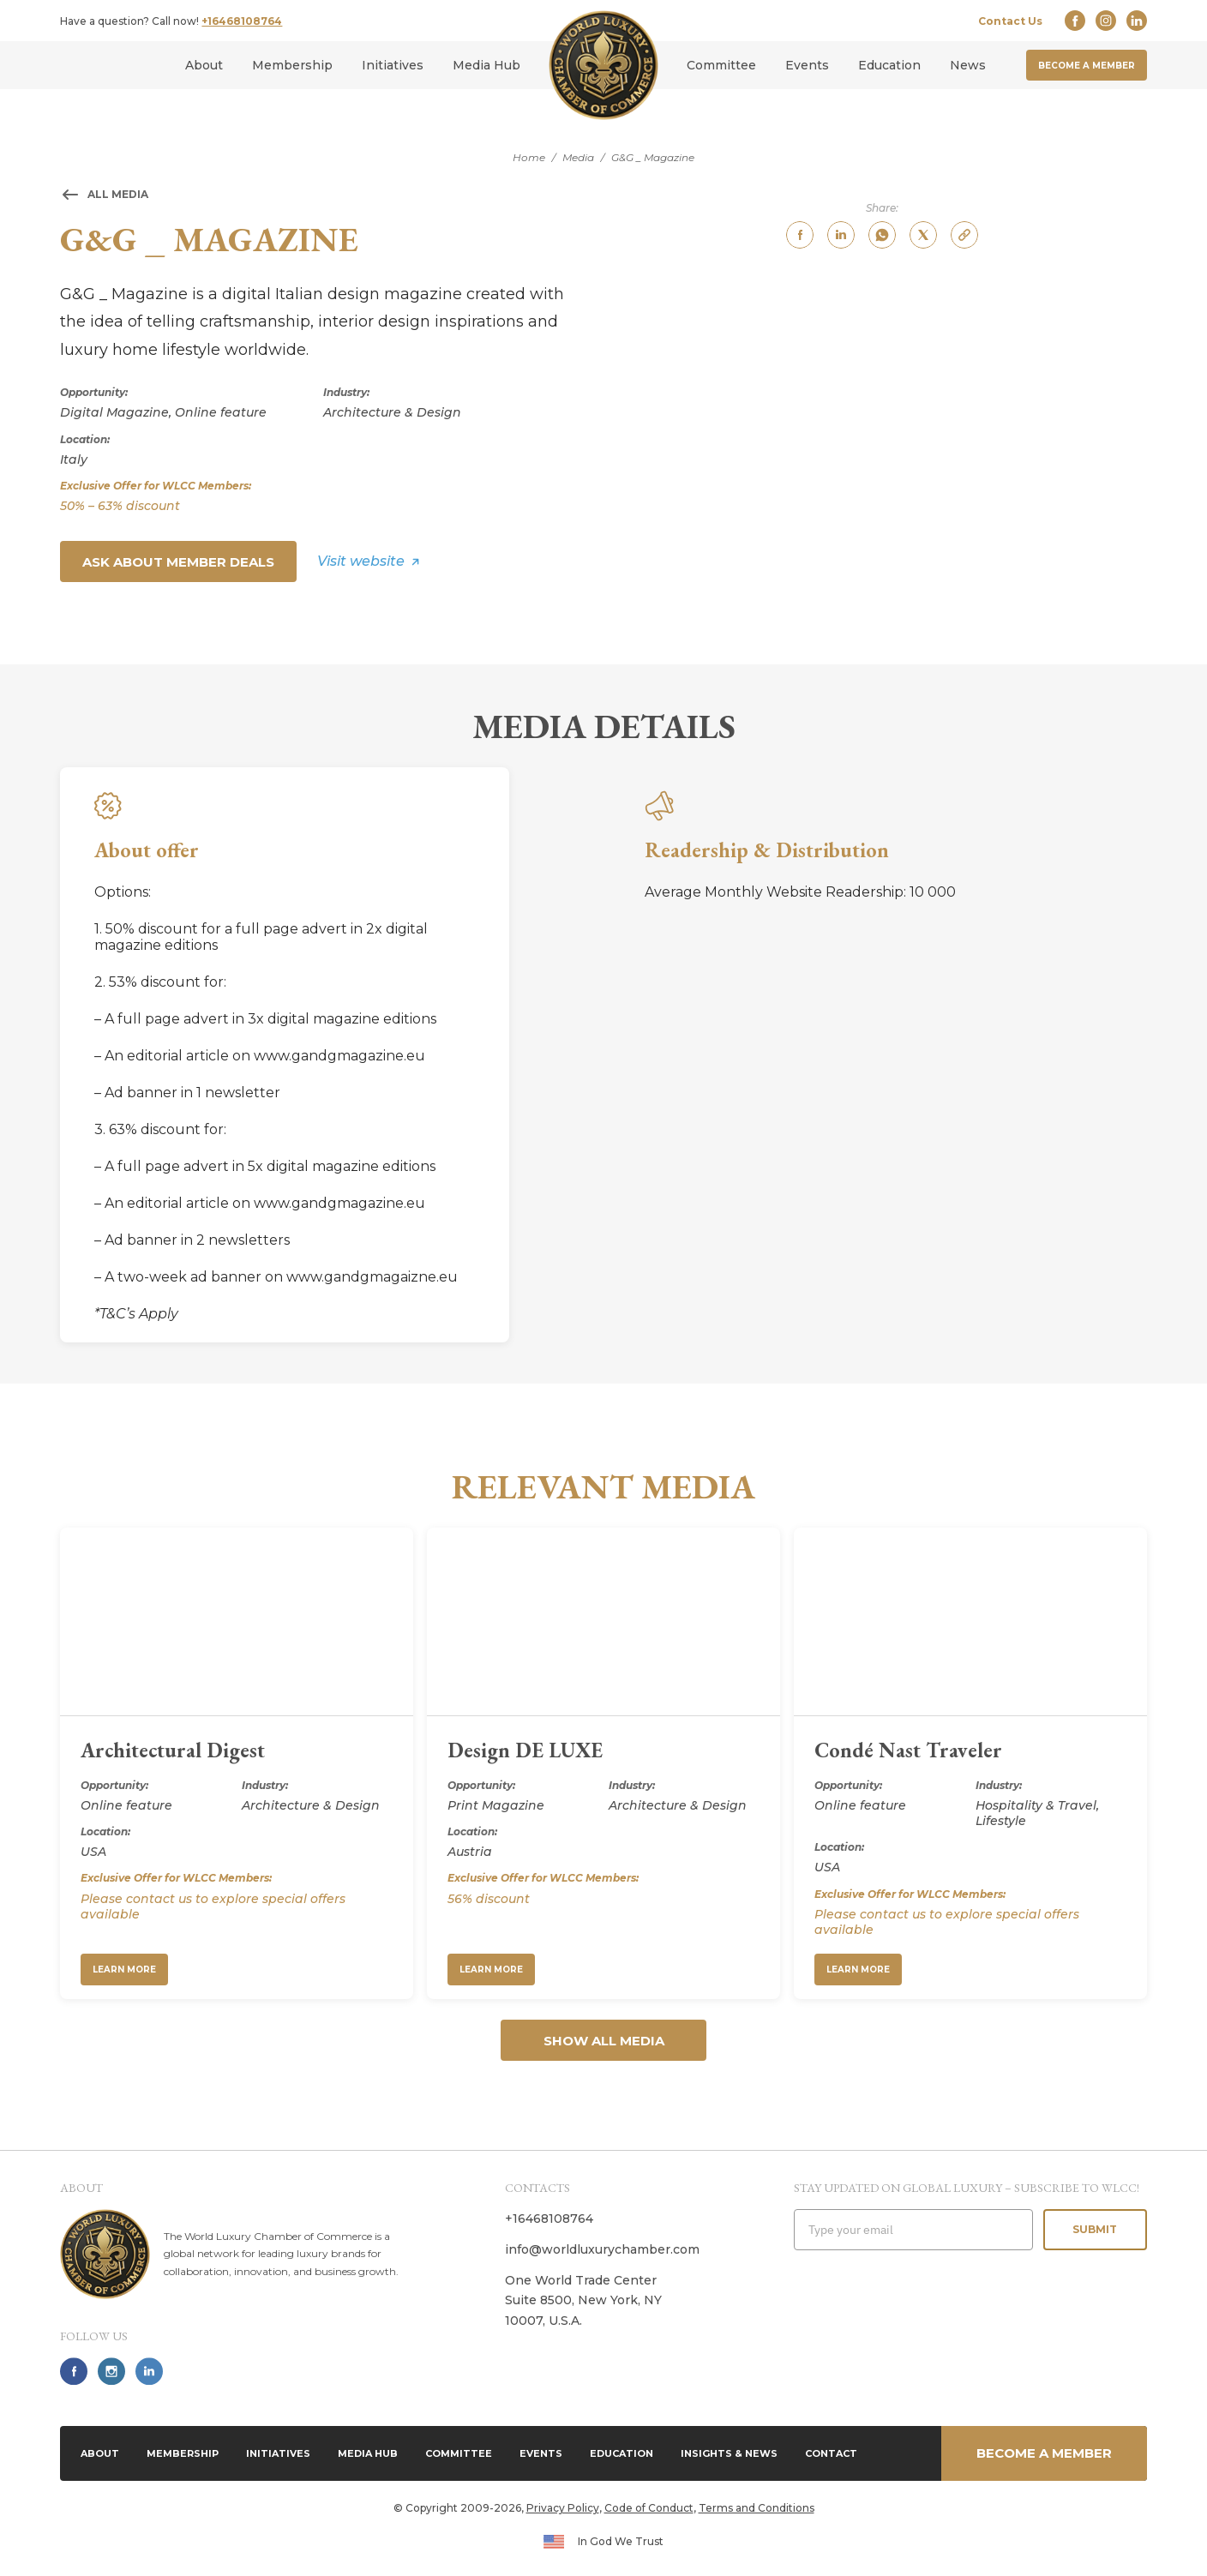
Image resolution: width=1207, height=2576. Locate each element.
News (968, 65)
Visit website (361, 561)
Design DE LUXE (525, 1750)
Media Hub (486, 65)
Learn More (124, 1969)
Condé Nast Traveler (908, 1750)
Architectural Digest (173, 1750)
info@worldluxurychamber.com (602, 2249)
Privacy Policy (562, 2507)
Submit (1094, 2229)
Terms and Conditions (756, 2507)
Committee (721, 65)
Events (807, 65)
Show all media (603, 2041)
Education (889, 65)
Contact (831, 2453)
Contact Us (1010, 21)
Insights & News (729, 2453)
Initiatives (392, 65)
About (204, 65)
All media (117, 194)
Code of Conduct (649, 2507)
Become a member (1086, 65)
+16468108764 (241, 21)
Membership (292, 65)
